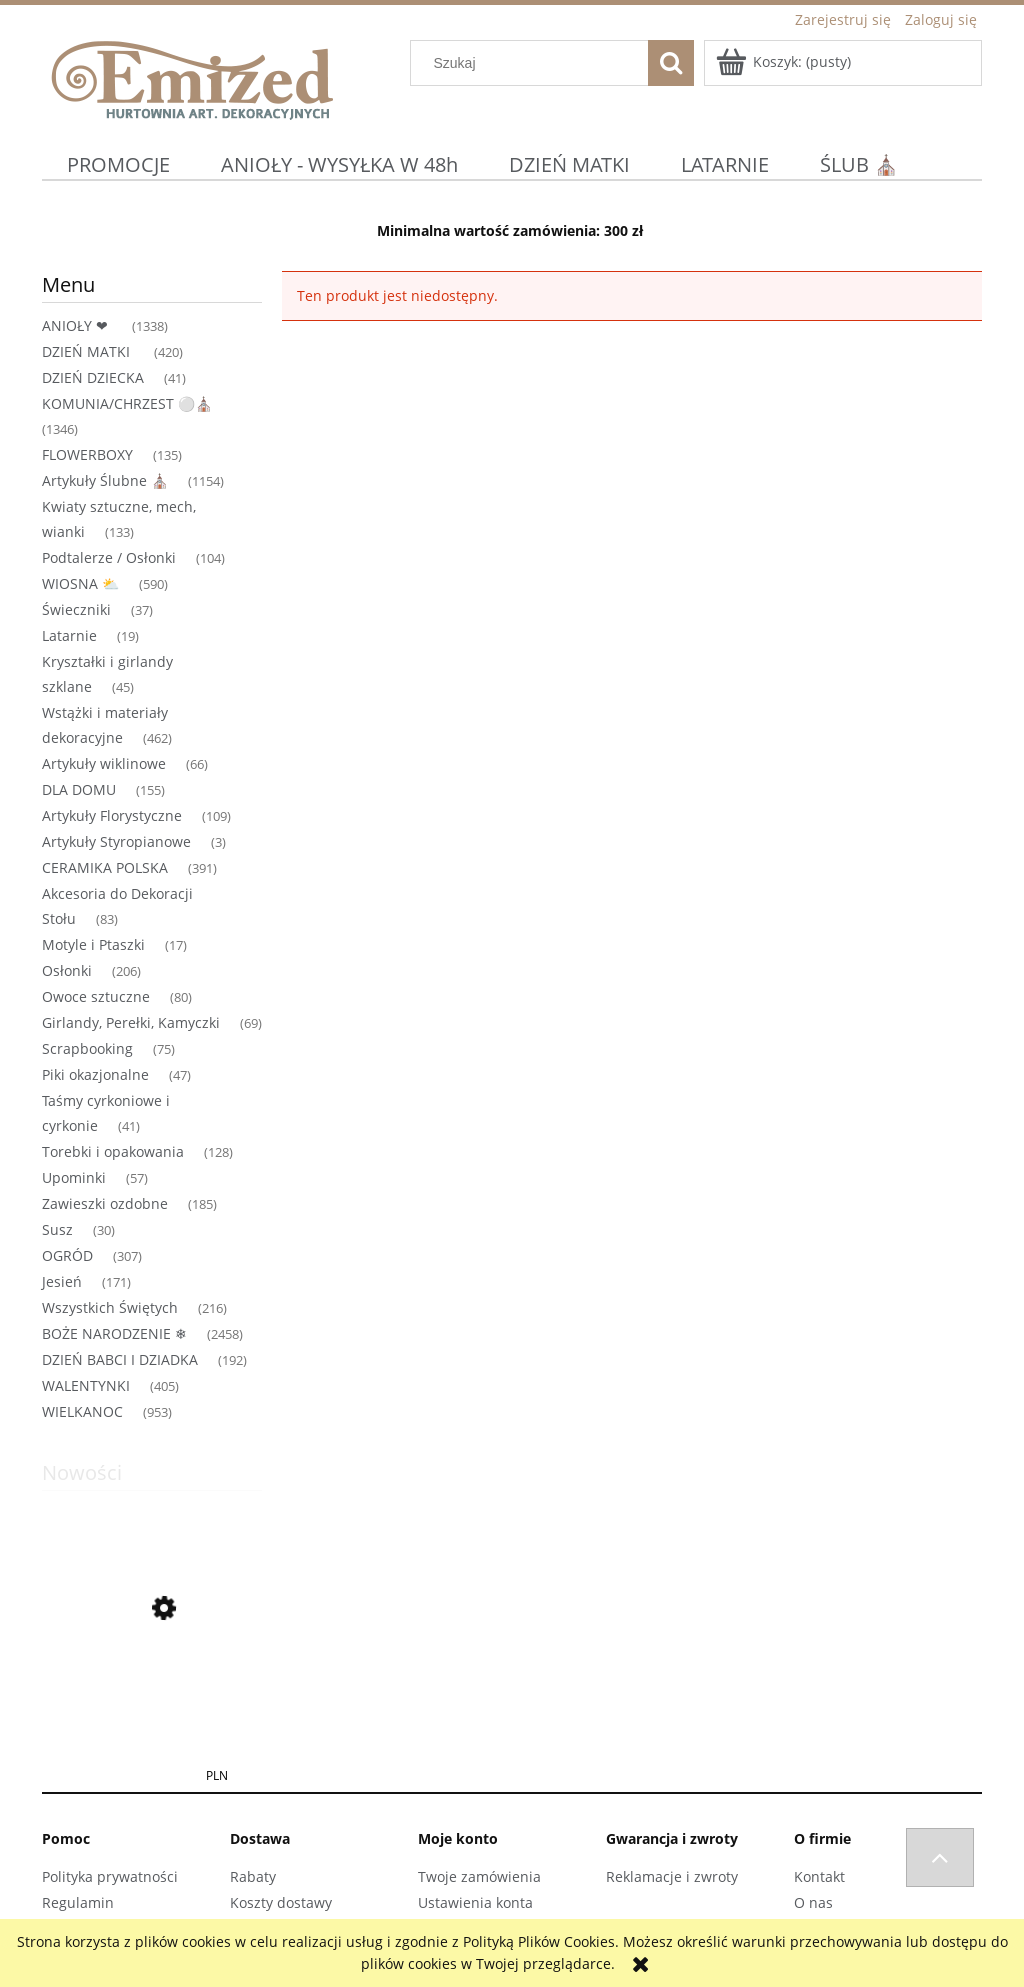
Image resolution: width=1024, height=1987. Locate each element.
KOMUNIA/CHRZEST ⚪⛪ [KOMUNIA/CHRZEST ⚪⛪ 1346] (127, 403)
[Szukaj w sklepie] (534, 63)
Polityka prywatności (110, 1876)
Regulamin (78, 1902)
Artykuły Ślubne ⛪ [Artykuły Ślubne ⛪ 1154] (105, 480)
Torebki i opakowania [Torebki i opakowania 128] (113, 1151)
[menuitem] (119, 164)
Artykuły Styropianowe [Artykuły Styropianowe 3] (116, 841)
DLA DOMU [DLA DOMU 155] (79, 789)
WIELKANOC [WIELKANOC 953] (82, 1411)
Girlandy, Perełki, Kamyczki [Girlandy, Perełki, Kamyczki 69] (131, 1022)
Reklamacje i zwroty (672, 1876)
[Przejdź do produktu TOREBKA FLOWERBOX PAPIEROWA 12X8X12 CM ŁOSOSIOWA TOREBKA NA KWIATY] (152, 1704)
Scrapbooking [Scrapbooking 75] (87, 1048)
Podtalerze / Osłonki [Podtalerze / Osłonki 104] (109, 557)
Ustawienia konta (475, 1902)
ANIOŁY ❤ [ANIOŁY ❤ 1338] (77, 325)
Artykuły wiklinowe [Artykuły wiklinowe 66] (104, 763)
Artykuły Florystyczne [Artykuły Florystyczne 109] (112, 815)
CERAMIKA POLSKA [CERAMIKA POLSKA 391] (105, 867)
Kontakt (819, 1876)
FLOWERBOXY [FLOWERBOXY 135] (87, 454)
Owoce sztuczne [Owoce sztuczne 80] (96, 996)
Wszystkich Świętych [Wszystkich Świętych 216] (110, 1307)
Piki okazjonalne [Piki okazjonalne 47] (95, 1074)
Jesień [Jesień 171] (62, 1281)
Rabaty (253, 1876)
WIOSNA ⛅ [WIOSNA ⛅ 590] (80, 583)
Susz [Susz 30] (57, 1229)
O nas (813, 1902)
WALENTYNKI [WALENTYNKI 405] (86, 1385)
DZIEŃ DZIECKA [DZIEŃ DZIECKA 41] (93, 377)
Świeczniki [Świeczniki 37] (76, 609)
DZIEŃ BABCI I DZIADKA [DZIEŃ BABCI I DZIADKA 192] (120, 1359)
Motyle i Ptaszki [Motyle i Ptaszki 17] (93, 944)
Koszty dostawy (281, 1902)
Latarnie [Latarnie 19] (69, 635)
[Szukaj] (671, 63)
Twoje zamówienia (479, 1876)
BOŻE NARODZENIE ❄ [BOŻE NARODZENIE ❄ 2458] (114, 1333)
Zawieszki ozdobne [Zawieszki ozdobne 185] (105, 1203)
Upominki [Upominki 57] (74, 1177)
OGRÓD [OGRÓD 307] (67, 1255)
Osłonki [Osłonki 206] (67, 970)
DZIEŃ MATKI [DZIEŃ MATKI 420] (88, 351)
